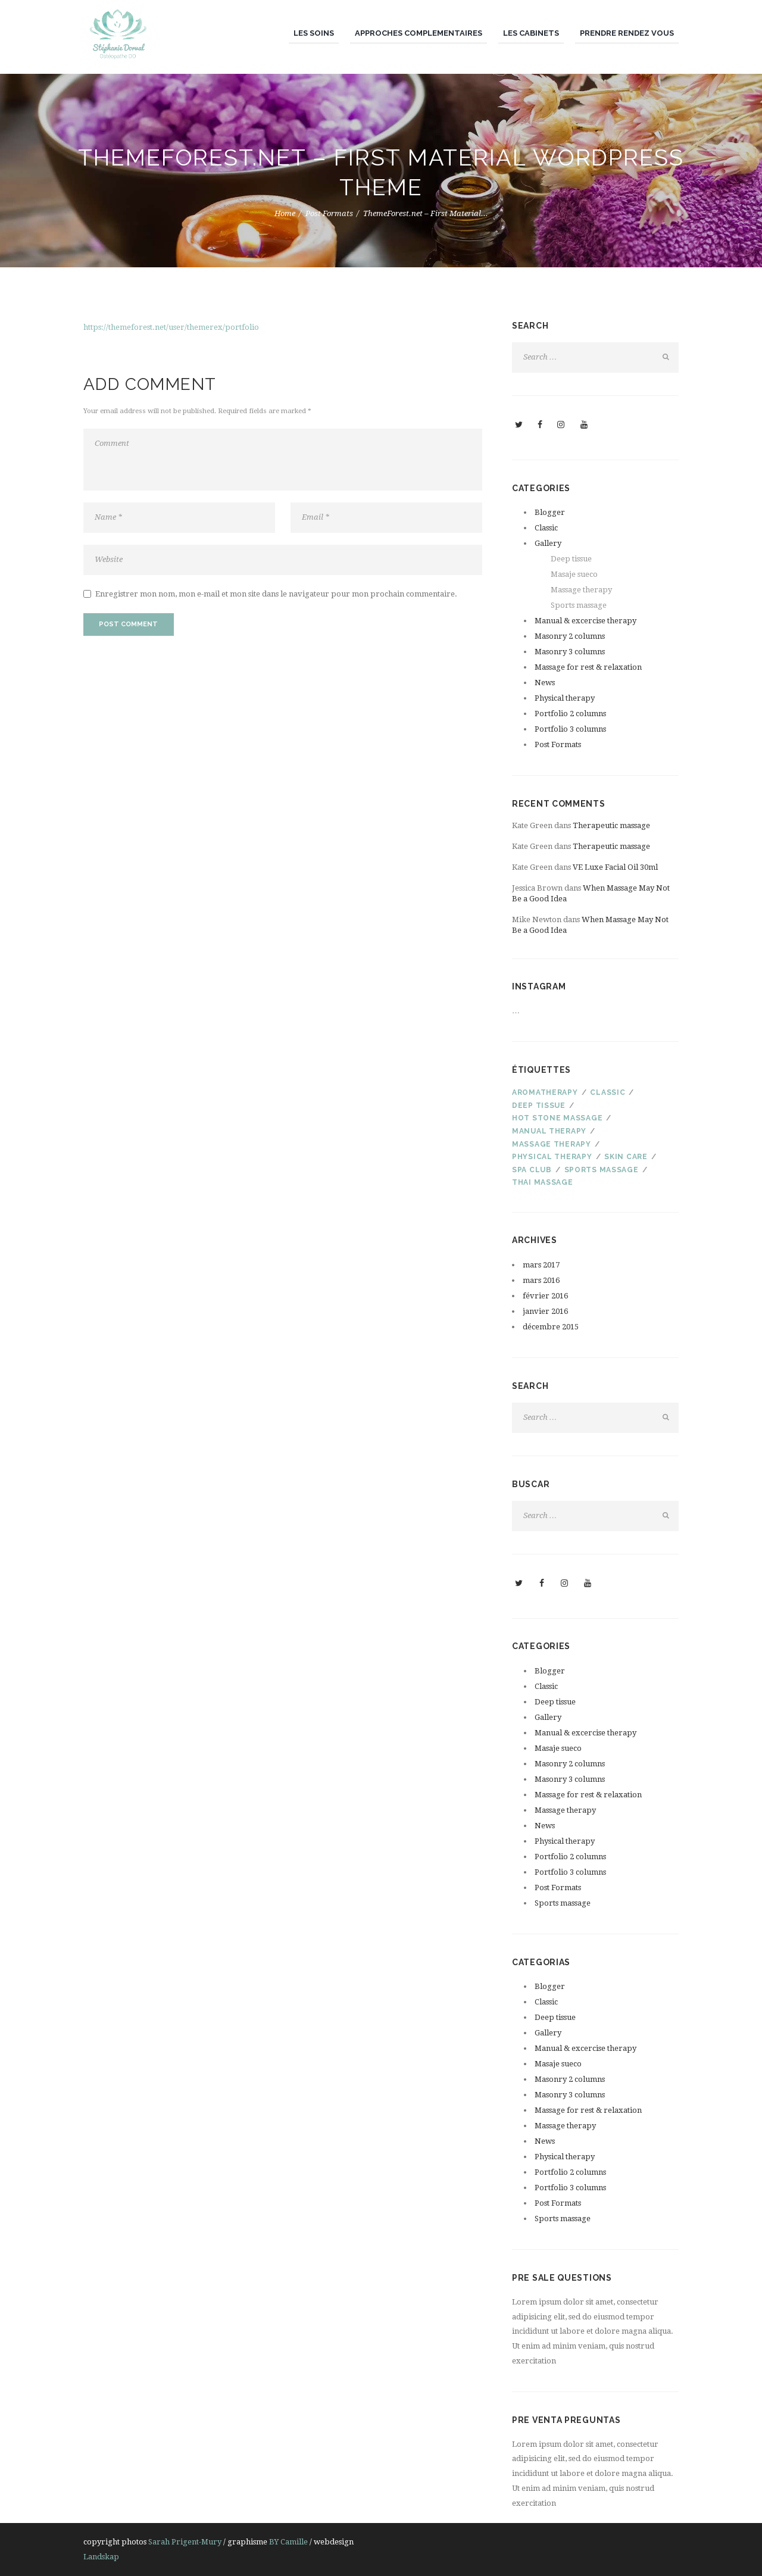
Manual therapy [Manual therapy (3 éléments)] (549, 1131)
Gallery (548, 543)
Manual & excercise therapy (585, 620)
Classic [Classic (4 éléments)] (607, 1092)
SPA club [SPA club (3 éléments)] (532, 1170)
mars (541, 1264)
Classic (546, 527)
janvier (545, 1311)
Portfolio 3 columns (570, 729)
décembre (551, 1326)
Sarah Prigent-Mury (184, 2541)
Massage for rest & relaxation (588, 667)
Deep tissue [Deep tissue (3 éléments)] (539, 1105)
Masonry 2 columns (570, 636)
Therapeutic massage (611, 825)
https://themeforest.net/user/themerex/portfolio (171, 327)
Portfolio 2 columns (570, 713)
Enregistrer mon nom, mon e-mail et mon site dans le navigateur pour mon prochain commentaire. (276, 593)
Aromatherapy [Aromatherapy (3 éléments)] (545, 1092)
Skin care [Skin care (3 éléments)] (625, 1157)
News (545, 682)
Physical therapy (565, 698)
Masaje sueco (574, 574)
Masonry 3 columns (570, 651)
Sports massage (579, 605)
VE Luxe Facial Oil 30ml (615, 867)
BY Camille (288, 2541)
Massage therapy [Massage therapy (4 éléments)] (551, 1144)
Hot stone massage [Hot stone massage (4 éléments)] (557, 1118)
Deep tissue (571, 558)
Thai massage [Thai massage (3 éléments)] (542, 1182)
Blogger (550, 512)
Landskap (101, 2556)
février (545, 1295)
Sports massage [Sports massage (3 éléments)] (601, 1170)
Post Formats (329, 213)
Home (284, 213)
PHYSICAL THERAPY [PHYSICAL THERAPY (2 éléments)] (552, 1157)
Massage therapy (581, 589)
